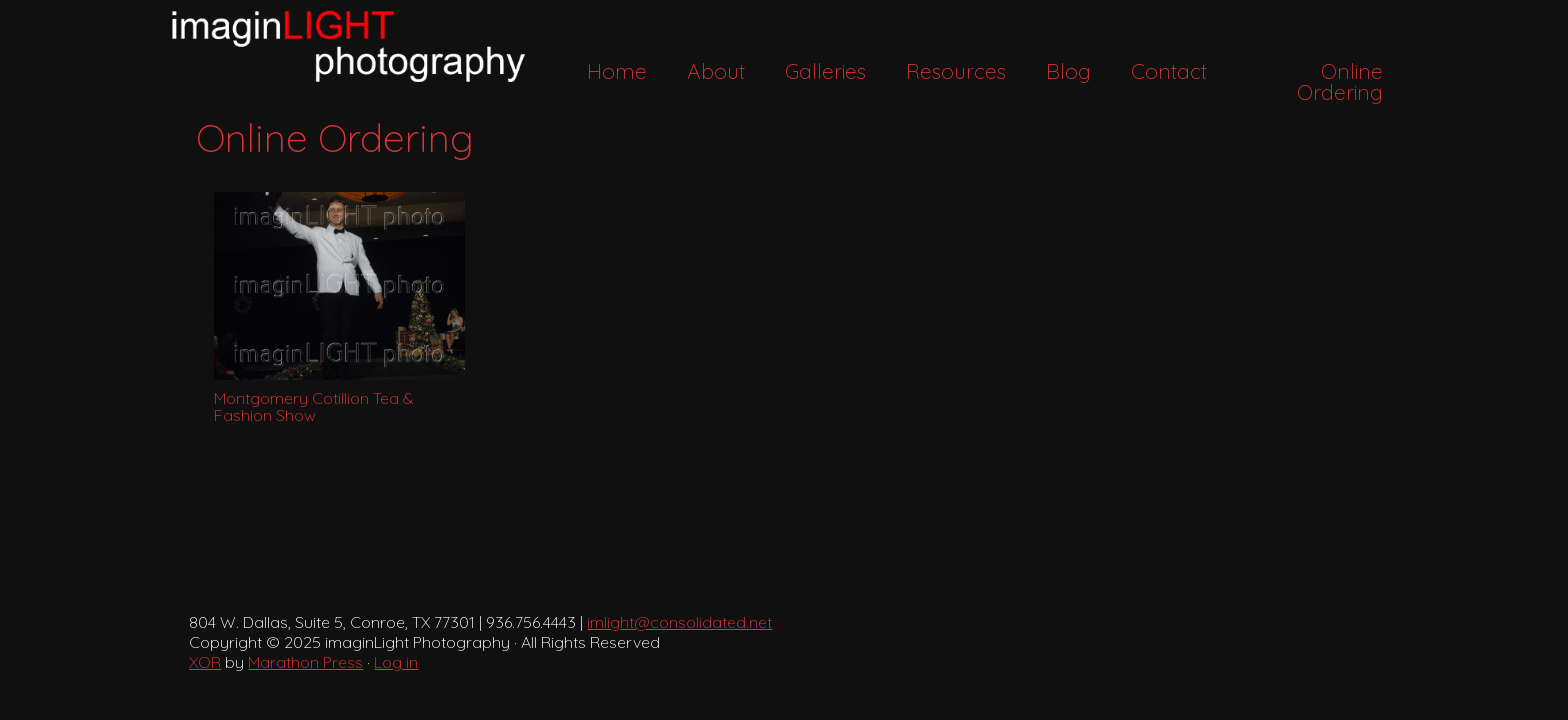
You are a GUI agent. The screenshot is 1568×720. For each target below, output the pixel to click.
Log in (396, 662)
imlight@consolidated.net (679, 622)
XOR (205, 662)
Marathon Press (305, 662)
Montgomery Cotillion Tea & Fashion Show (314, 406)
